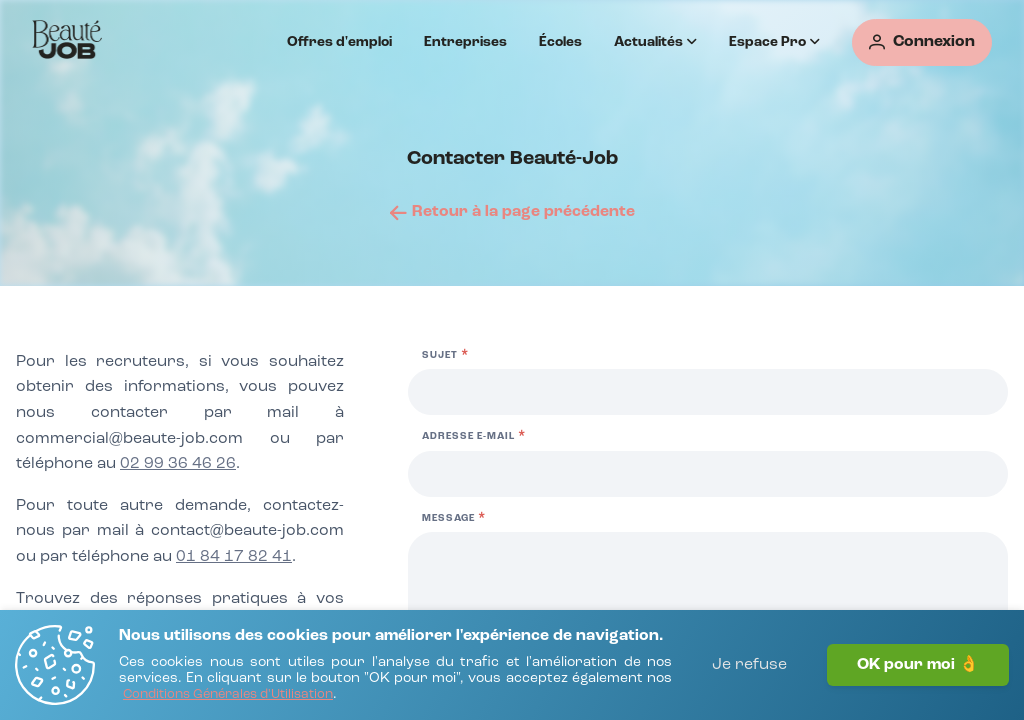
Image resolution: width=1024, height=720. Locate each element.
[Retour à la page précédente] (512, 212)
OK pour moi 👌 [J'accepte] (918, 665)
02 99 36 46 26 (178, 464)
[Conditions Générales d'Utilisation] (228, 695)
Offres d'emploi (339, 42)
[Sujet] (708, 392)
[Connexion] (922, 42)
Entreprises (465, 42)
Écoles (560, 42)
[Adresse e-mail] (708, 474)
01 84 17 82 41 (234, 557)
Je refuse (749, 665)
